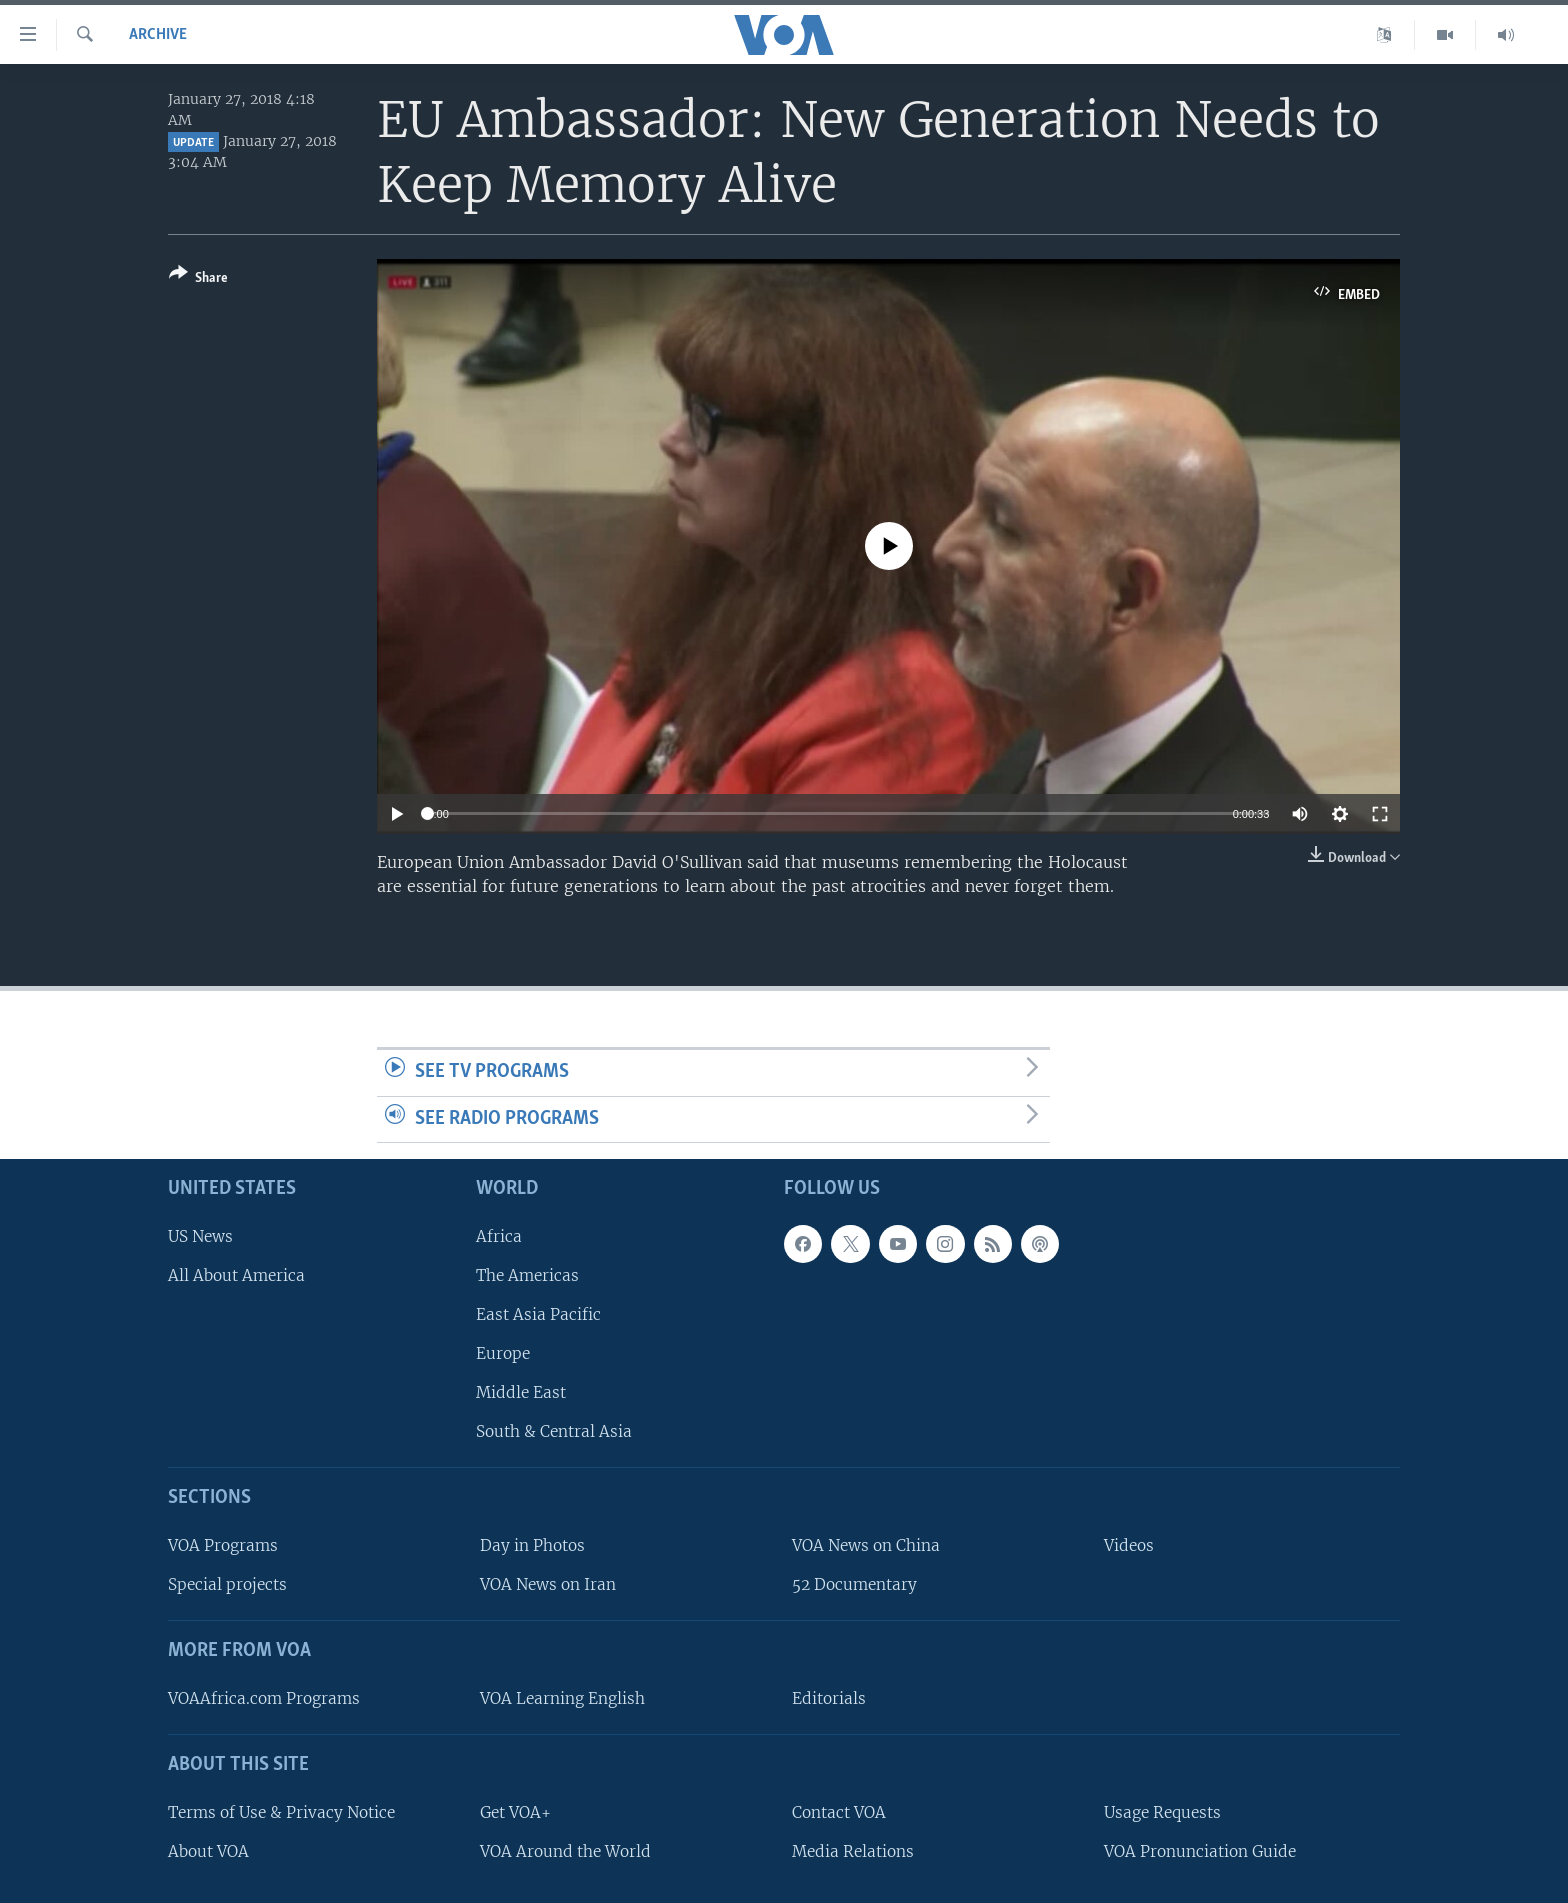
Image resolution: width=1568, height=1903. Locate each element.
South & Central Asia (554, 1431)
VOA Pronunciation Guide (1200, 1851)
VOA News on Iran (548, 1584)
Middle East (521, 1392)
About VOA (208, 1851)
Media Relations (853, 1851)
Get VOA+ (515, 1812)
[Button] (198, 279)
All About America (236, 1275)
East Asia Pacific (538, 1314)
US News (200, 1236)
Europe (503, 1353)
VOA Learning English (562, 1698)
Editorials (829, 1698)
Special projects (227, 1584)
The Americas (527, 1275)
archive (158, 35)
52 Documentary (854, 1584)
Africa (499, 1236)
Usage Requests (1162, 1812)
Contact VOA (839, 1812)
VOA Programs (223, 1545)
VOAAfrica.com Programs (264, 1698)
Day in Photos (532, 1545)
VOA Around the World (565, 1851)
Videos (1129, 1545)
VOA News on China (866, 1545)
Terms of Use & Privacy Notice (281, 1812)
